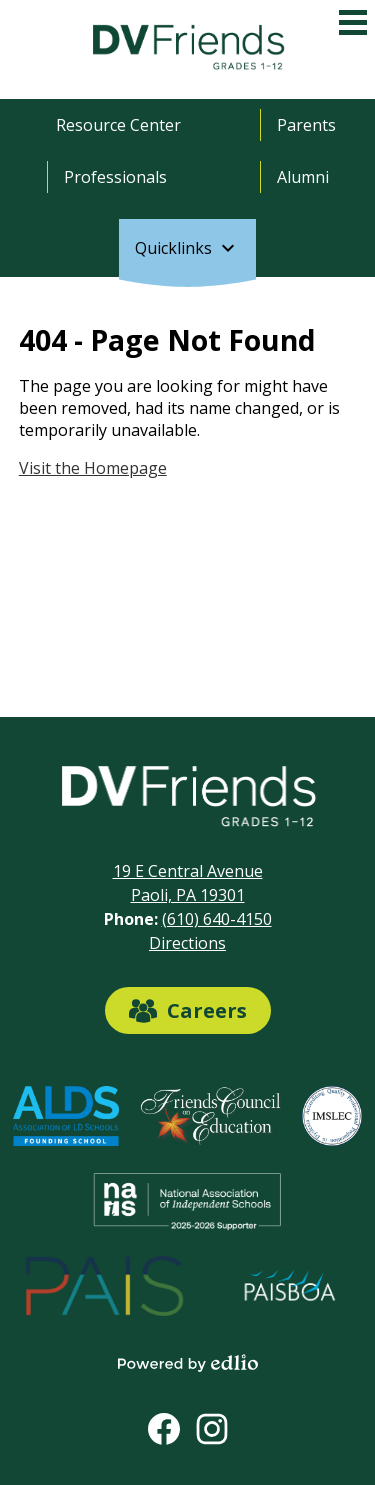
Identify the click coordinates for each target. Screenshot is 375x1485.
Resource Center (118, 125)
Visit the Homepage (93, 468)
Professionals (115, 177)
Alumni (303, 177)
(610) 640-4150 (217, 919)
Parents (306, 125)
